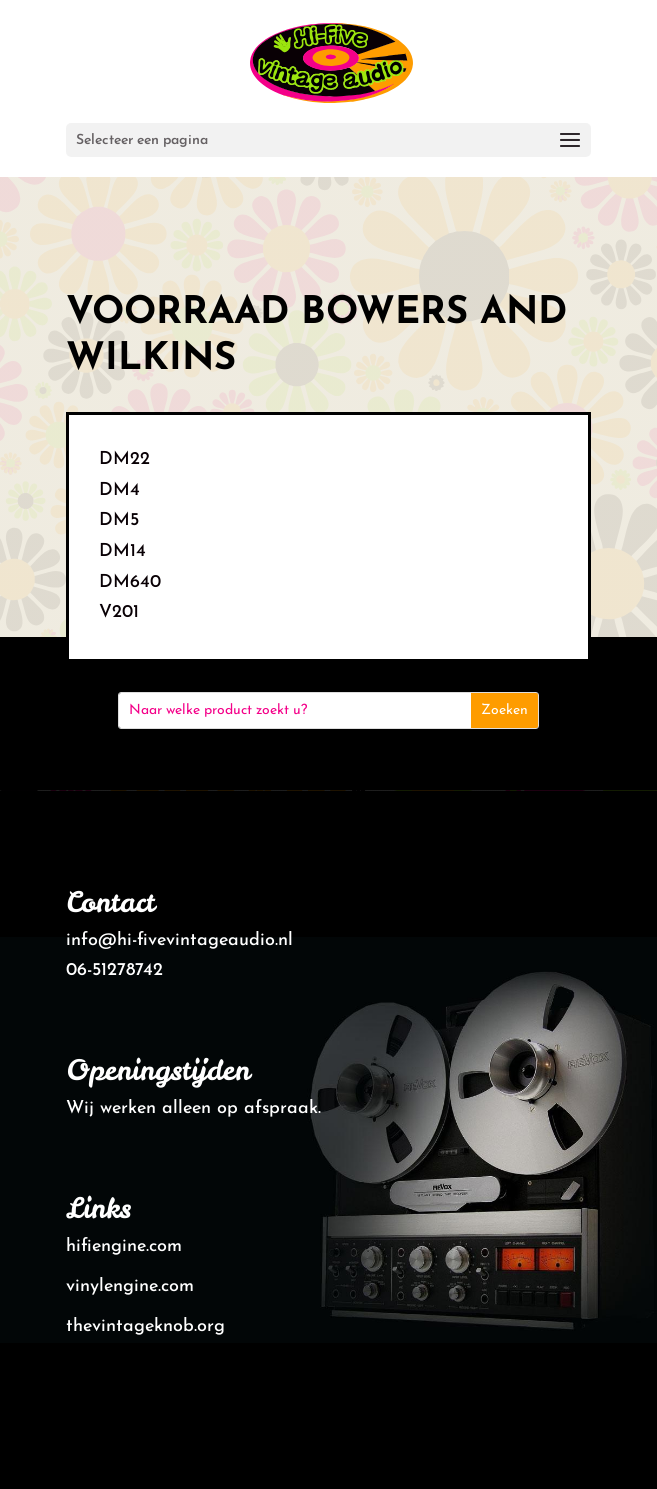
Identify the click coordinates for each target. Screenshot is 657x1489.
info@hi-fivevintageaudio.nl (179, 940)
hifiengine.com (124, 1246)
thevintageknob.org (145, 1326)
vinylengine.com (130, 1286)
